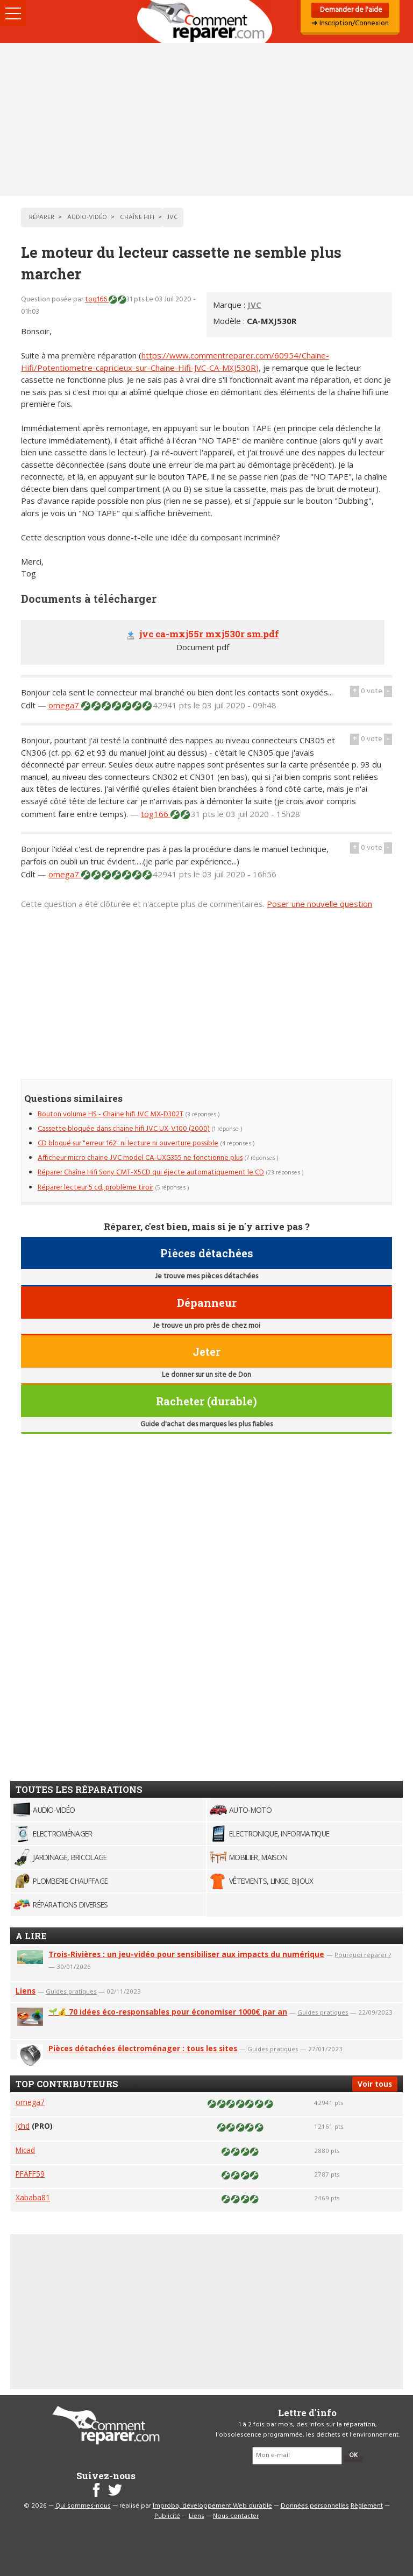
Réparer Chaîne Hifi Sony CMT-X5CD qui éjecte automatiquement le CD (151, 1172)
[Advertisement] (206, 119)
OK (353, 2455)
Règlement (367, 2506)
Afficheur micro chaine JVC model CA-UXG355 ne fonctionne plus (140, 1158)
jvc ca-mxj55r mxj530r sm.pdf (209, 634)
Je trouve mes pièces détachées (206, 1276)
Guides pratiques (71, 1991)
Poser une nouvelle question (319, 903)
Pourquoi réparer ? (362, 1955)
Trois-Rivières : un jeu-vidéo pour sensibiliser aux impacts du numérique (186, 1954)
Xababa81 (33, 2197)
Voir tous (375, 2084)
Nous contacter (236, 2516)
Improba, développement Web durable (212, 2506)
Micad (25, 2150)
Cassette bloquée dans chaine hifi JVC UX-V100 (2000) (124, 1129)
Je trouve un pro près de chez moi (206, 1326)
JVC (254, 304)
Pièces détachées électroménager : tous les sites (142, 2048)
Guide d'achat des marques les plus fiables (206, 1424)
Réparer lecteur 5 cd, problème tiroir (95, 1187)
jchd (23, 2126)
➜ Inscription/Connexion (350, 23)
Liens (25, 1991)
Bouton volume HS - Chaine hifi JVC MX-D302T (110, 1114)
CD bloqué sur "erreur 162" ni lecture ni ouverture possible (128, 1143)
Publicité (167, 2516)
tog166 (97, 299)
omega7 (64, 705)
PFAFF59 (30, 2174)
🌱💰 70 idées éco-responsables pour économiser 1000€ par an (167, 2012)
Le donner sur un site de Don (206, 1375)
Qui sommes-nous (83, 2506)
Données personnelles (315, 2506)
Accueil (206, 21)
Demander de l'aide (350, 10)
